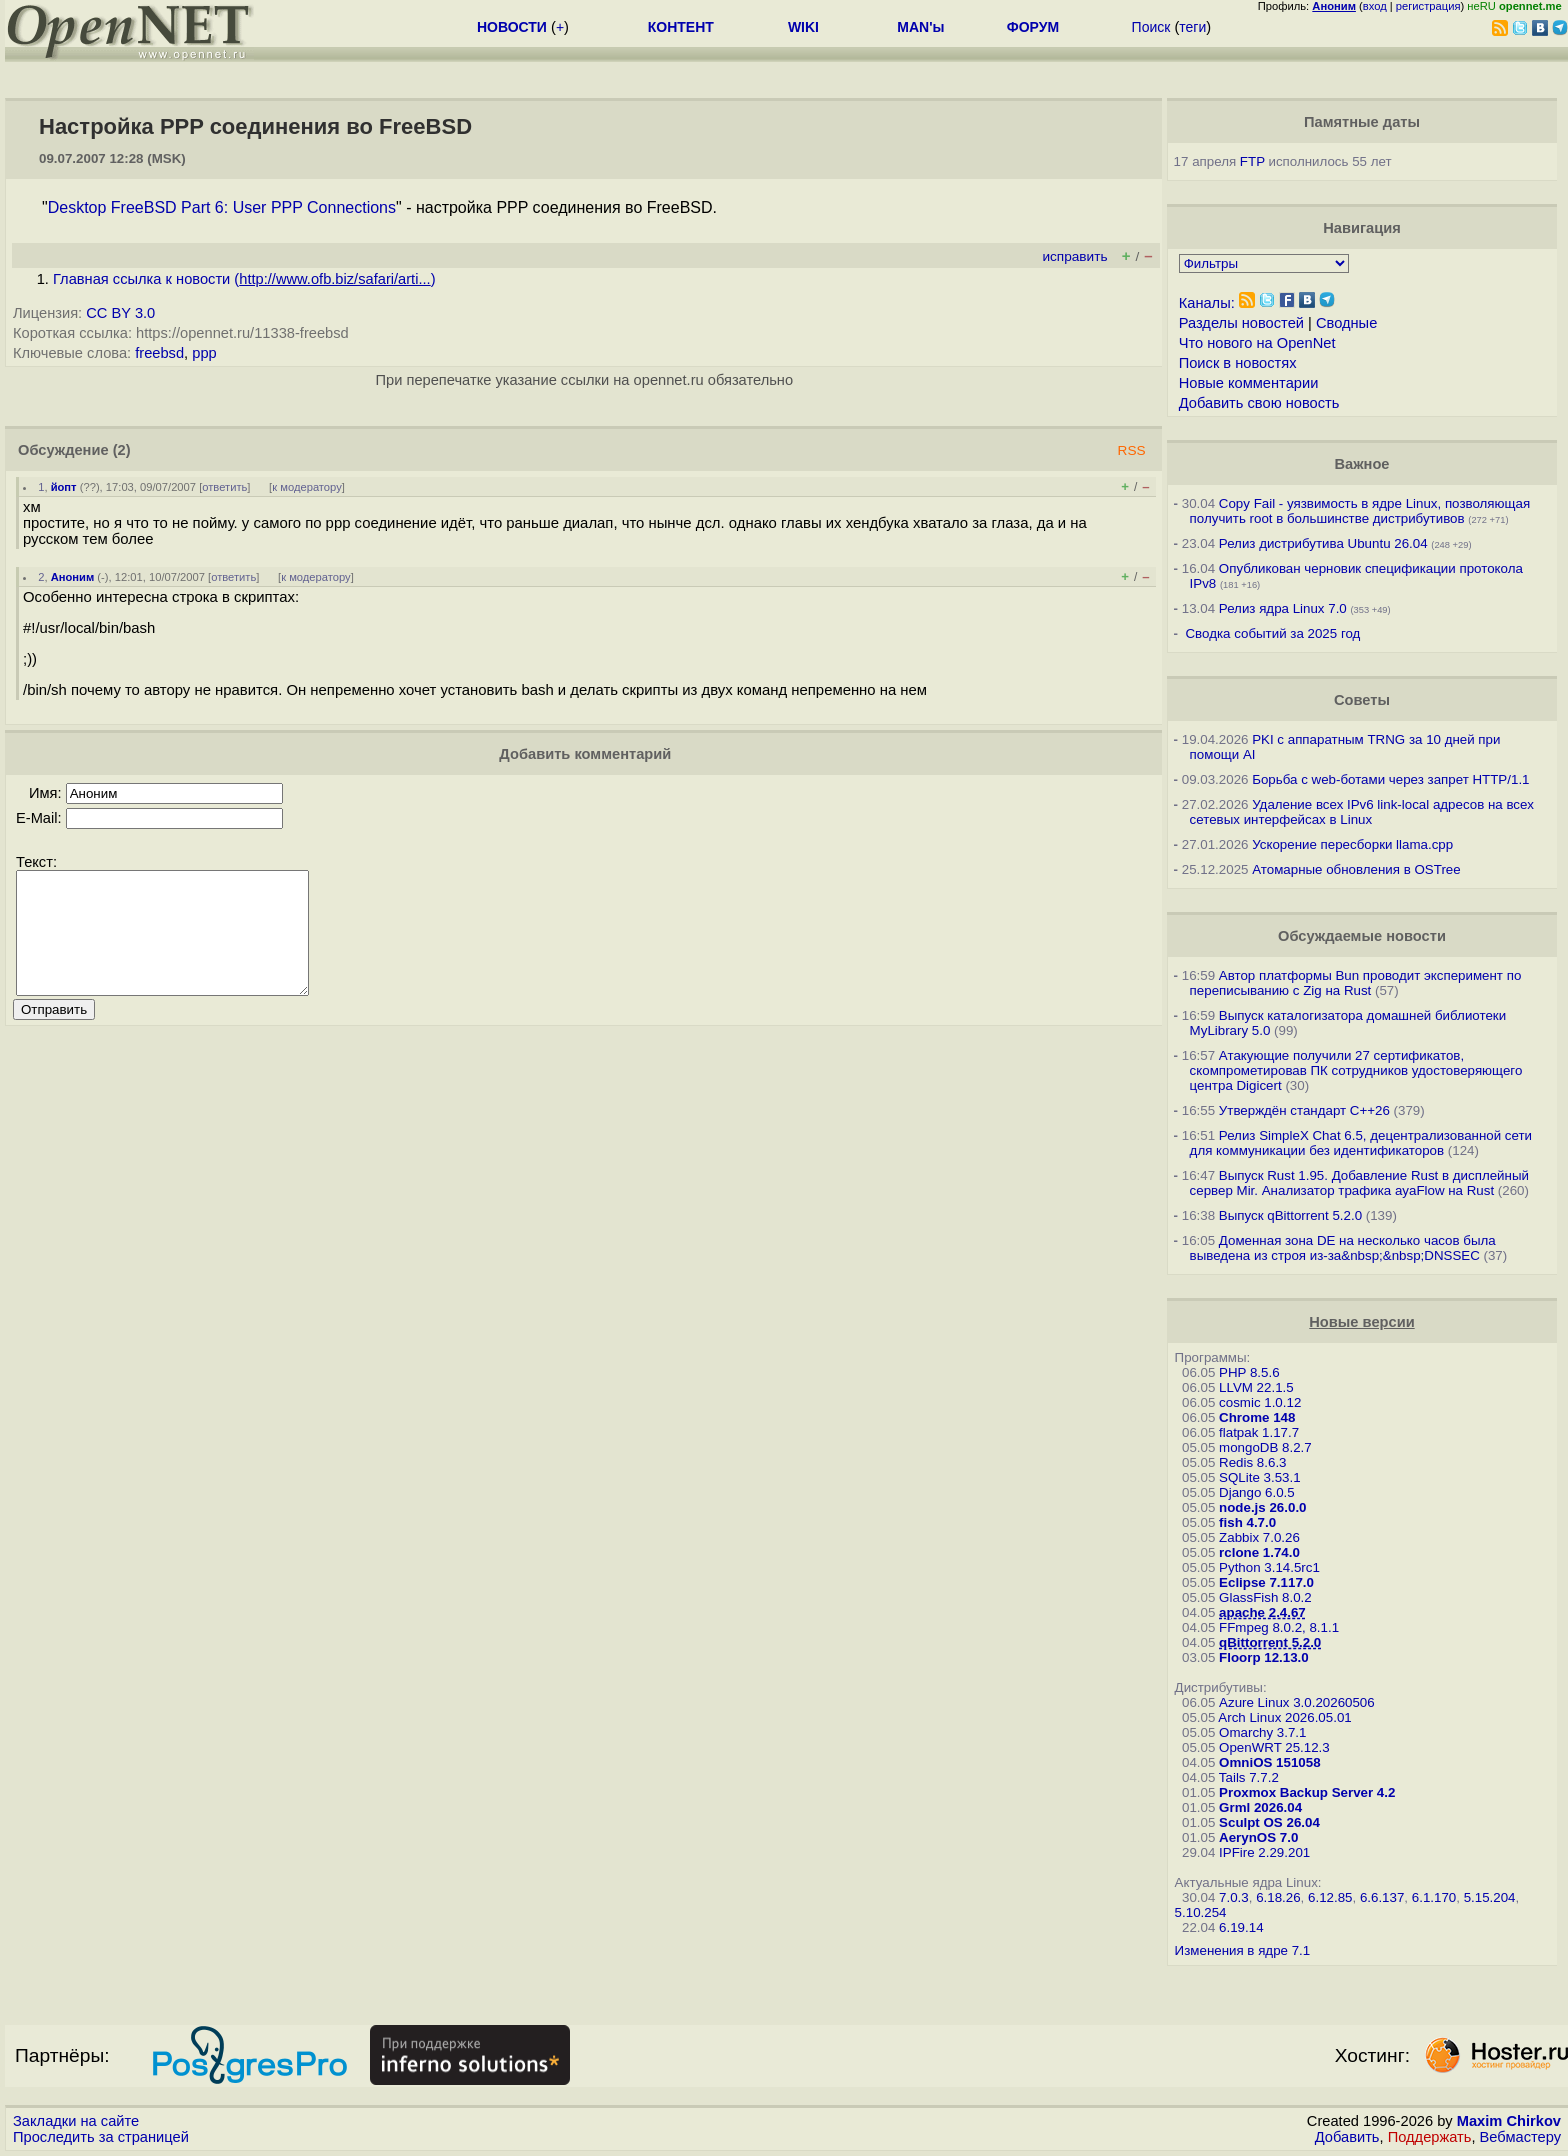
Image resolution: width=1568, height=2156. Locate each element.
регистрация (1428, 6)
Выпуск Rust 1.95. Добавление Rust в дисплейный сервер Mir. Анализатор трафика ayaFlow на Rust (1359, 1183)
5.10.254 (1201, 1912)
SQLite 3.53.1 (1260, 1477)
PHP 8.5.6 (1249, 1372)
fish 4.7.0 (1247, 1522)
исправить (1074, 256)
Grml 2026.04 (1260, 1807)
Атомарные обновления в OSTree (1356, 869)
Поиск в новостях (1238, 363)
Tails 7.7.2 (1249, 1777)
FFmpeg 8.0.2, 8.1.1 (1279, 1627)
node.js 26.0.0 (1262, 1507)
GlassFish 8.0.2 (1265, 1597)
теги (1192, 27)
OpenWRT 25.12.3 (1274, 1747)
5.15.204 (1490, 1897)
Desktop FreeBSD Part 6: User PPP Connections (222, 207)
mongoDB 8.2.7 (1265, 1447)
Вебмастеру (1520, 2137)
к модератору (307, 487)
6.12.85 (1330, 1897)
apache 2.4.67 (1262, 1612)
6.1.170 (1434, 1897)
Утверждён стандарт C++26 (1304, 1110)
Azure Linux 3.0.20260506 (1297, 1702)
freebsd (159, 353)
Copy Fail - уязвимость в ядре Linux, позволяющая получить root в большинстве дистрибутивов (1360, 511)
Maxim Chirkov (1509, 2121)
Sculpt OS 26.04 (1269, 1822)
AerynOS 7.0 (1258, 1837)
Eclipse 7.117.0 (1266, 1582)
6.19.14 (1241, 1927)
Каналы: (1207, 303)
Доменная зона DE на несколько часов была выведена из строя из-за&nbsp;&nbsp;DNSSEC (1343, 1248)
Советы (1362, 700)
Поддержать (1430, 2137)
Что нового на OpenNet (1257, 343)
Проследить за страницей (101, 2137)
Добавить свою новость (1259, 403)
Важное (1361, 464)
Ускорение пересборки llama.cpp (1352, 844)
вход (1375, 6)
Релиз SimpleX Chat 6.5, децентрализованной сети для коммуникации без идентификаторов (1361, 1143)
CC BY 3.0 (120, 313)
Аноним (73, 577)
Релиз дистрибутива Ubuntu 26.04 (1323, 543)
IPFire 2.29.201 (1264, 1852)
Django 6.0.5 (1257, 1492)
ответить (224, 487)
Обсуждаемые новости (1362, 936)
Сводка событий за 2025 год (1272, 633)
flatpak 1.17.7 (1259, 1432)
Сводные (1346, 323)
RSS (1132, 450)
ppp (204, 353)
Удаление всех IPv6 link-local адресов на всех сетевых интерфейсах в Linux (1362, 812)
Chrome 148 (1257, 1417)
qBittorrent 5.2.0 (1270, 1642)
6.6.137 (1382, 1897)
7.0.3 (1234, 1897)
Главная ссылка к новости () (244, 279)
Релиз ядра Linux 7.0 (1283, 608)
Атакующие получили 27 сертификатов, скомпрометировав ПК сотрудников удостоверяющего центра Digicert (1356, 1070)
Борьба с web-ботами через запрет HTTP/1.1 (1390, 779)
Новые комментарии (1249, 383)
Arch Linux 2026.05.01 (1284, 1717)
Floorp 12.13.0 (1264, 1657)
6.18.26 (1278, 1897)
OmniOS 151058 (1270, 1762)
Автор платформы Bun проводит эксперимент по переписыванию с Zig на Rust (1356, 983)
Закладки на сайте (76, 2121)
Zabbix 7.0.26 (1259, 1537)
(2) (122, 450)
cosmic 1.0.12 (1260, 1402)
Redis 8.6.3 (1252, 1462)
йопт (64, 487)
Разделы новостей (1241, 323)
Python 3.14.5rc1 (1269, 1567)
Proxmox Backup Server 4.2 (1307, 1792)
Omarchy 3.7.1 (1262, 1732)
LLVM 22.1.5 (1256, 1387)
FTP (1252, 161)
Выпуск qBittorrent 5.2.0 (1290, 1215)
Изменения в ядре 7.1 (1243, 1950)
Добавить (1347, 2137)
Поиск (1151, 27)
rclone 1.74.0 (1259, 1552)
